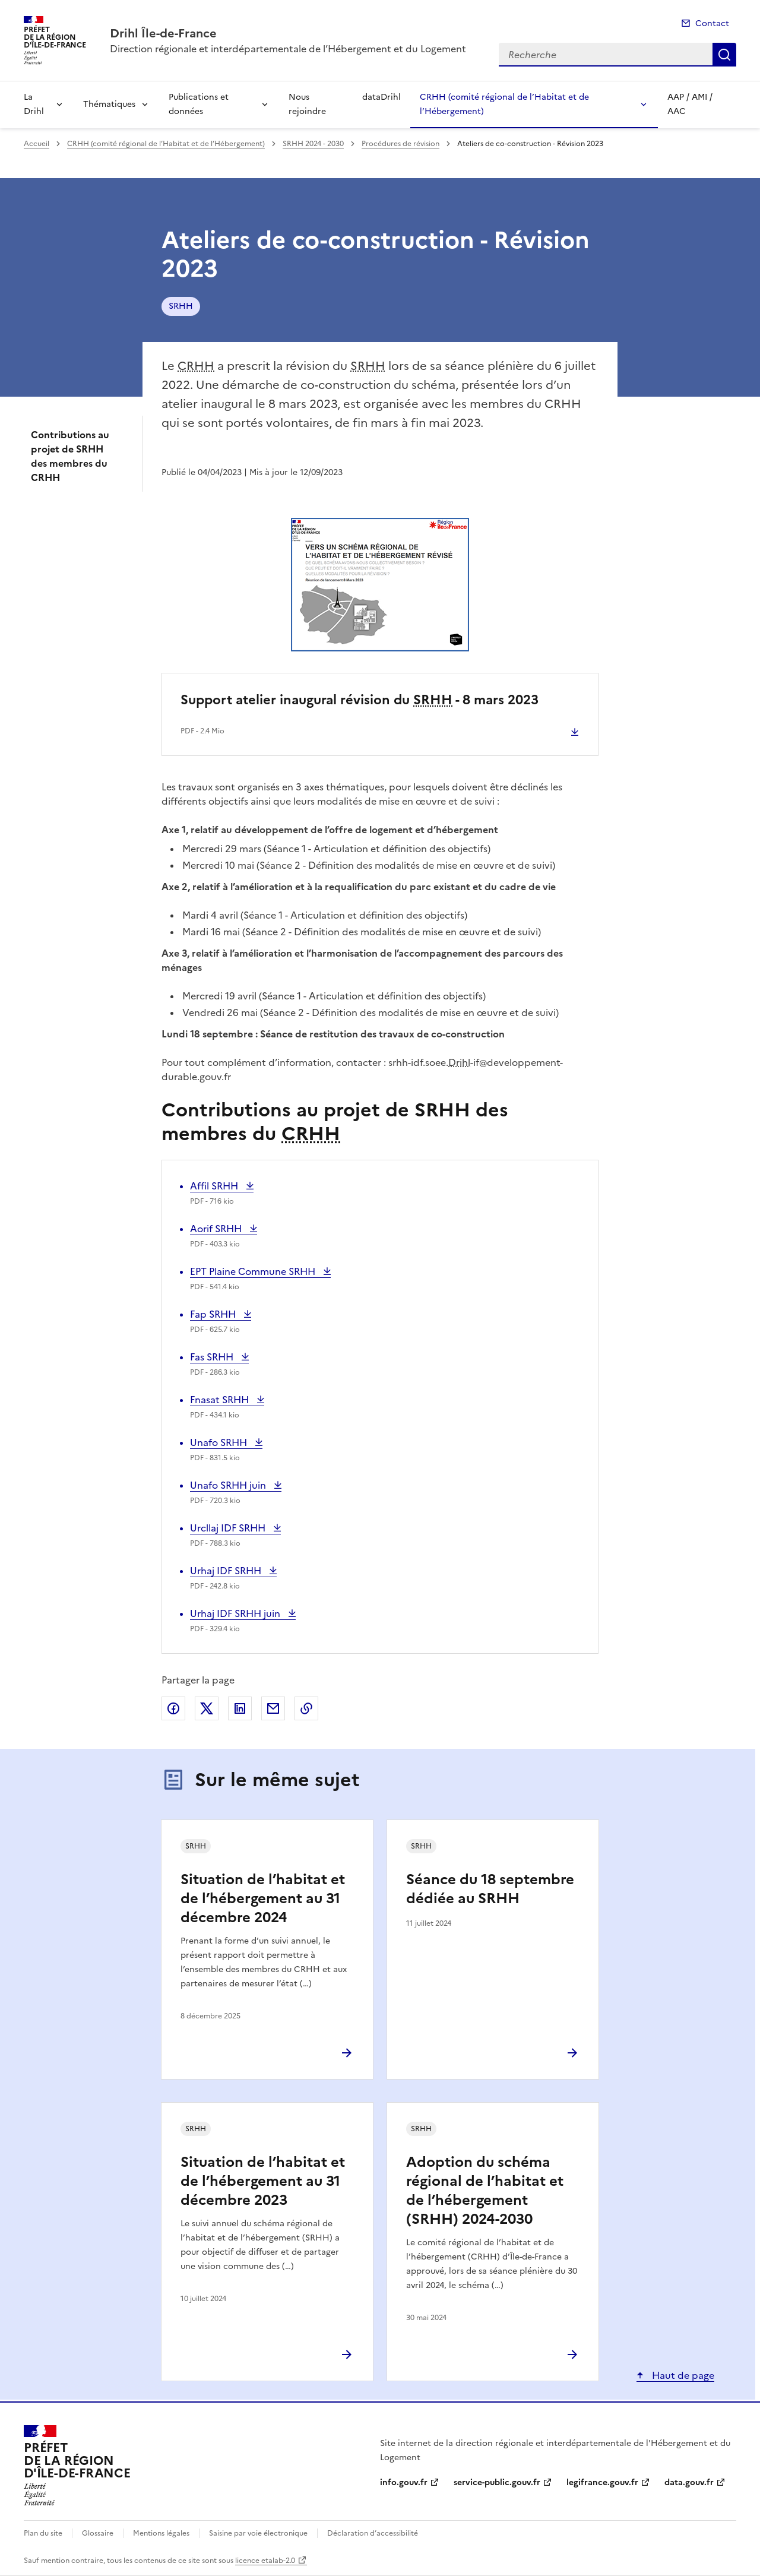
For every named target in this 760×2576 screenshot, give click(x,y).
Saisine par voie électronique (258, 2533)
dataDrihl (381, 97)
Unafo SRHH (219, 1442)
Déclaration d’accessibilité (372, 2533)
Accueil (36, 143)
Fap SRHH (215, 1314)
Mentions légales (161, 2533)
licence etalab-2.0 (265, 2560)
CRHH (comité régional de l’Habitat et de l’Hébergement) (504, 104)
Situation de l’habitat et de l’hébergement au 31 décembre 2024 (262, 1898)
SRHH (181, 306)
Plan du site (43, 2533)
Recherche (724, 55)
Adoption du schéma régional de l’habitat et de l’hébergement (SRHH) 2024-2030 (484, 2190)
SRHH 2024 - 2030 (313, 143)
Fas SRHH (215, 1357)
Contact (712, 23)
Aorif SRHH (217, 1228)
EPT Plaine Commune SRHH (254, 1271)
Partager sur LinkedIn (240, 1708)
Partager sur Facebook (173, 1708)
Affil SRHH (215, 1186)
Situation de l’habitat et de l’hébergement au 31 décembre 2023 (262, 2181)
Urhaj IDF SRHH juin (236, 1613)
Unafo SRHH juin (229, 1485)
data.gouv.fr (689, 2482)
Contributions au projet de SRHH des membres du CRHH (70, 456)
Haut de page (682, 2375)
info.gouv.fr (404, 2482)
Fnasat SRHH (220, 1400)
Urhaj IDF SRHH (227, 1571)
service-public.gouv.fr (497, 2482)
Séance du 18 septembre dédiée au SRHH (490, 1889)
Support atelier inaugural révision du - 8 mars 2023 (359, 700)
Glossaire (97, 2533)
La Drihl (34, 104)
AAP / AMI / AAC (689, 104)
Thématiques (109, 104)
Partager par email (273, 1708)
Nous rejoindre (307, 104)
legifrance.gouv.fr (602, 2482)
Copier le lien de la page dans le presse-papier (306, 1708)
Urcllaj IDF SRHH (229, 1528)
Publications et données (199, 104)
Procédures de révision (400, 143)
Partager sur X (206, 1708)
